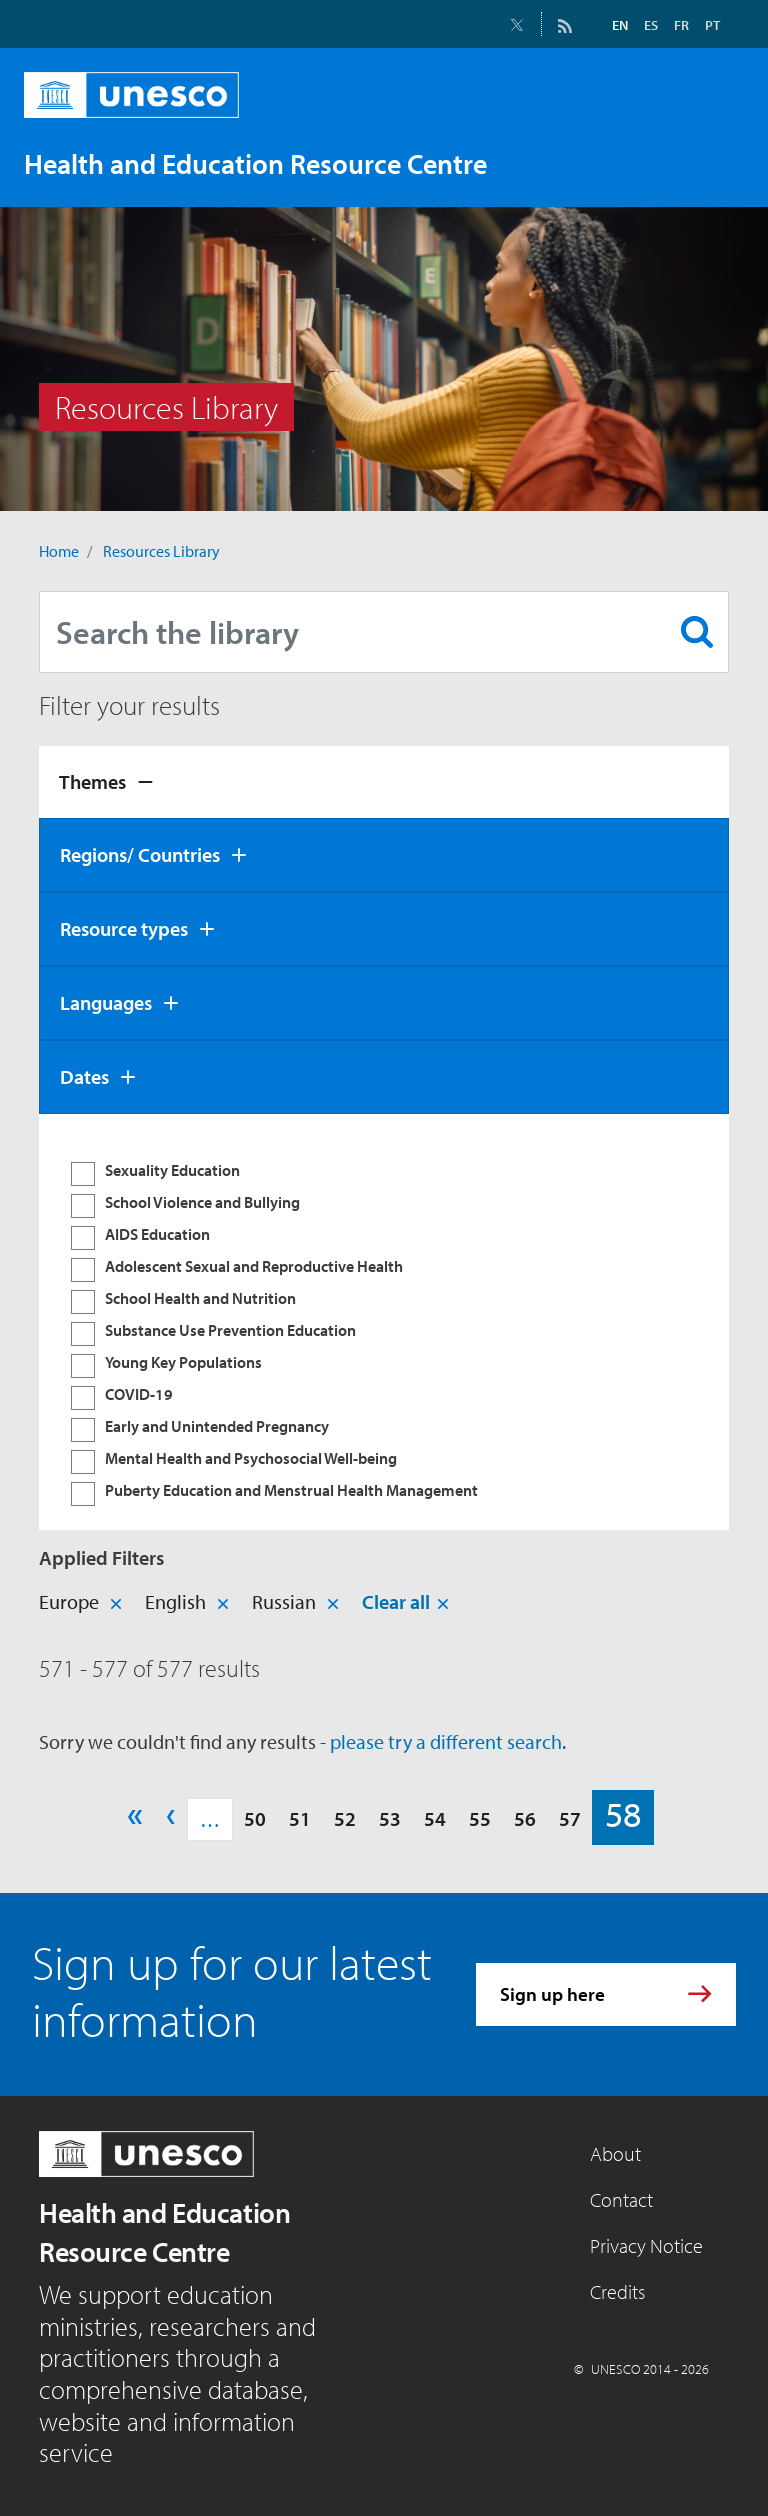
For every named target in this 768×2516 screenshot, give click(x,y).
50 (255, 1818)
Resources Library (161, 551)
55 (480, 1818)
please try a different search (446, 1741)
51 (300, 1818)
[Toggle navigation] (708, 163)
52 (345, 1818)
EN (620, 25)
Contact (621, 2199)
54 (435, 1818)
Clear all (396, 1601)
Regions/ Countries (140, 854)
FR (681, 25)
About (615, 2153)
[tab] (384, 782)
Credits (617, 2291)
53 (390, 1818)
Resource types (124, 928)
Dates (84, 1076)
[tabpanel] (384, 1322)
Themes (92, 781)
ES (651, 25)
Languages (106, 1002)
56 (525, 1818)
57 (570, 1818)
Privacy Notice (646, 2245)
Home (59, 551)
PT (712, 25)
